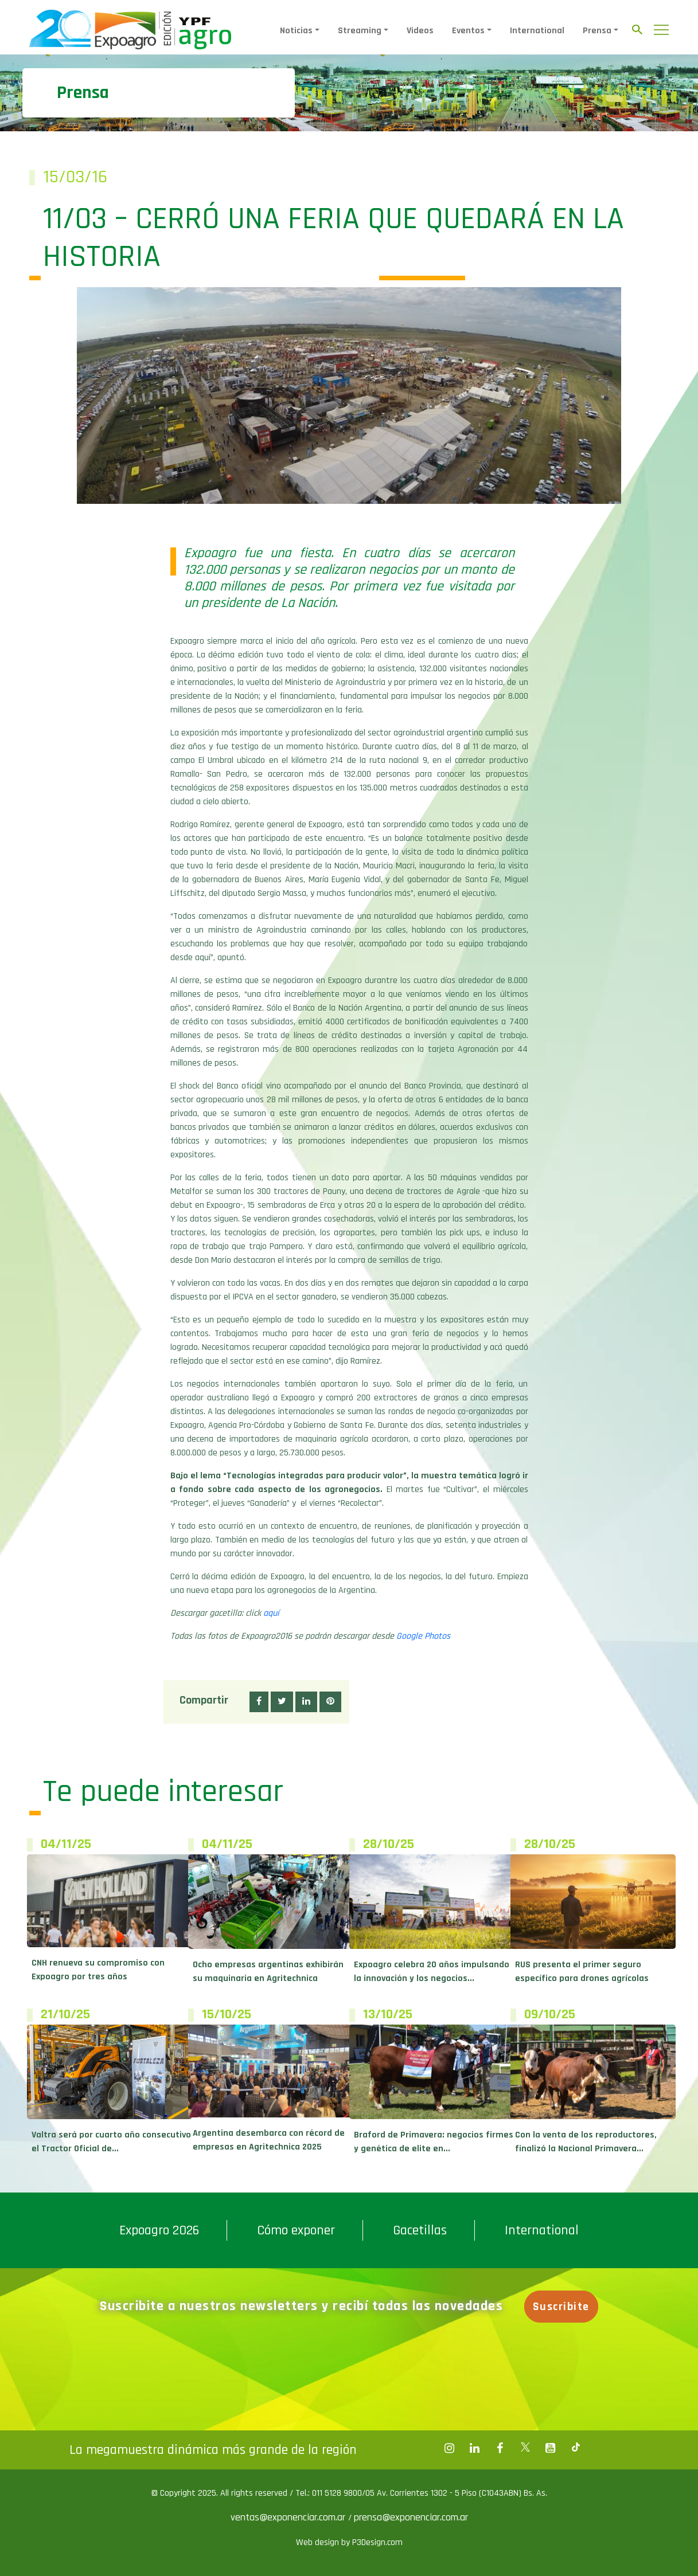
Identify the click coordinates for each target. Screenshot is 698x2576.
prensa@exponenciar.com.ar (411, 2517)
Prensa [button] (597, 31)
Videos (420, 31)
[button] (258, 1702)
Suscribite (561, 2306)
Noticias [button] (296, 31)
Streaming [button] (359, 31)
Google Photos (423, 1636)
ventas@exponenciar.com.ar (289, 2517)
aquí (271, 1613)
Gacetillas (420, 2230)
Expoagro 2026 (159, 2230)
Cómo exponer (296, 2230)
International (537, 31)
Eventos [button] (468, 31)
